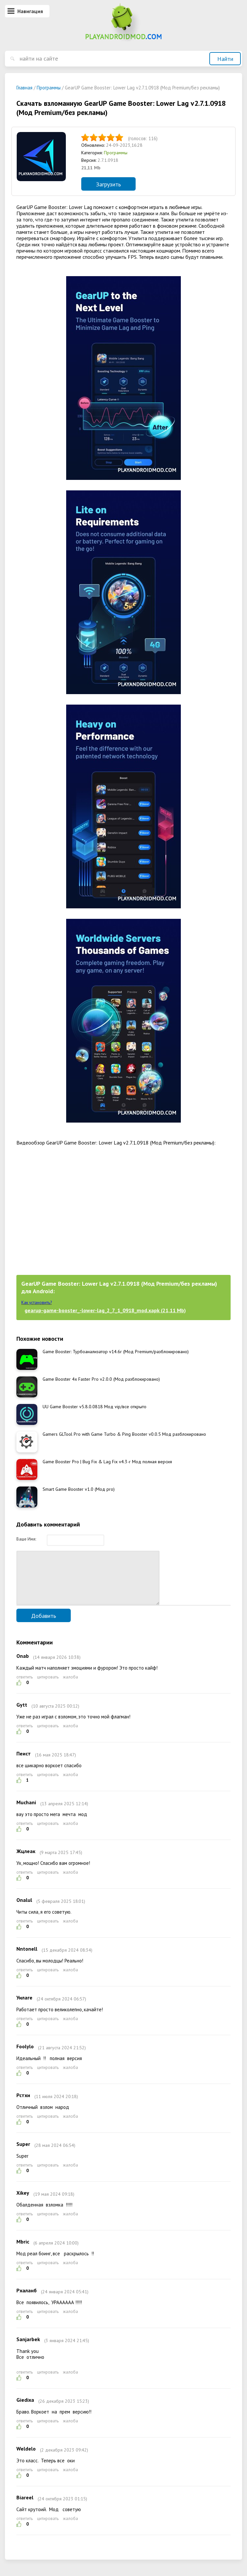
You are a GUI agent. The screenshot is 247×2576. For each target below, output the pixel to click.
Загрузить (108, 184)
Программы (115, 153)
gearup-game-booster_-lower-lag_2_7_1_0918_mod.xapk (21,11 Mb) (105, 1310)
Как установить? (36, 1302)
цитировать (48, 1687)
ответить (24, 1687)
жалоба (70, 1687)
